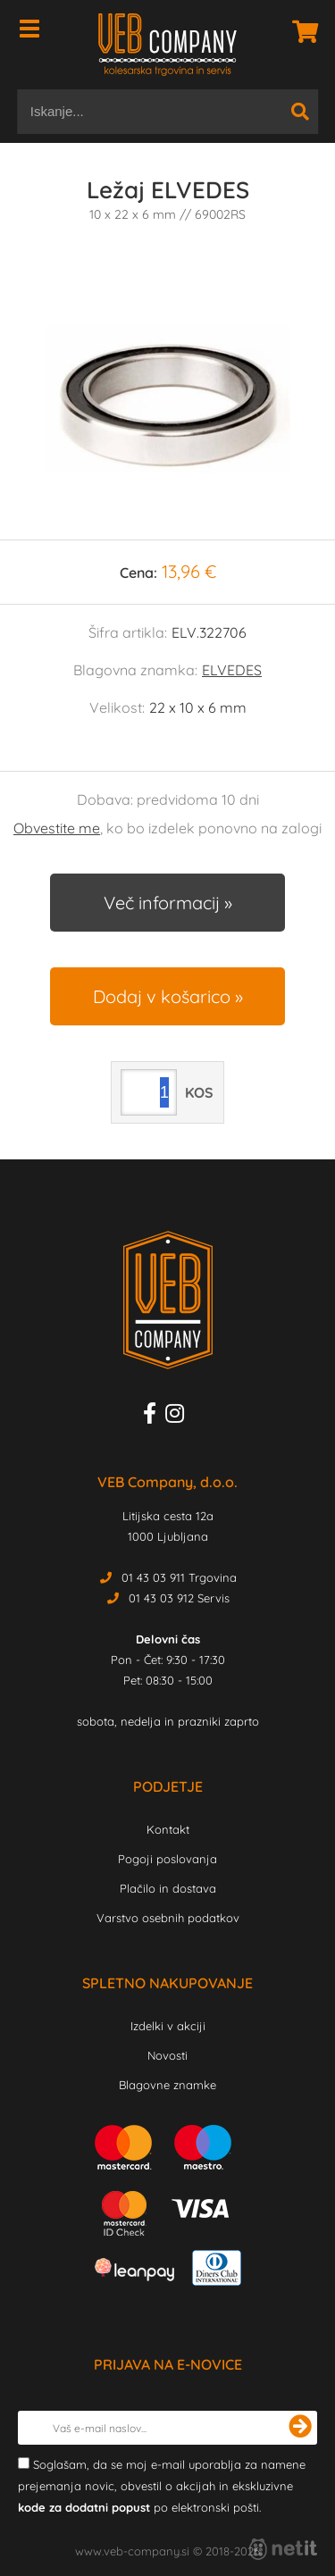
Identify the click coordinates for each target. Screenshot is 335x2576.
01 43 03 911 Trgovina (179, 1577)
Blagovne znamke (167, 2085)
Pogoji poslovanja (167, 1859)
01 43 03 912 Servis (179, 1598)
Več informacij (162, 902)
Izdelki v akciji (167, 2026)
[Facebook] (154, 1416)
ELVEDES (232, 670)
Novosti (167, 2055)
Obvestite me (56, 828)
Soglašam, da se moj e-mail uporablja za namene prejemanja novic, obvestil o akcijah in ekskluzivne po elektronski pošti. (162, 2485)
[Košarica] (300, 31)
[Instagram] (179, 1416)
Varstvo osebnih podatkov (167, 1918)
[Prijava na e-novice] (300, 2428)
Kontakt (168, 1829)
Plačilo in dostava (168, 1888)
